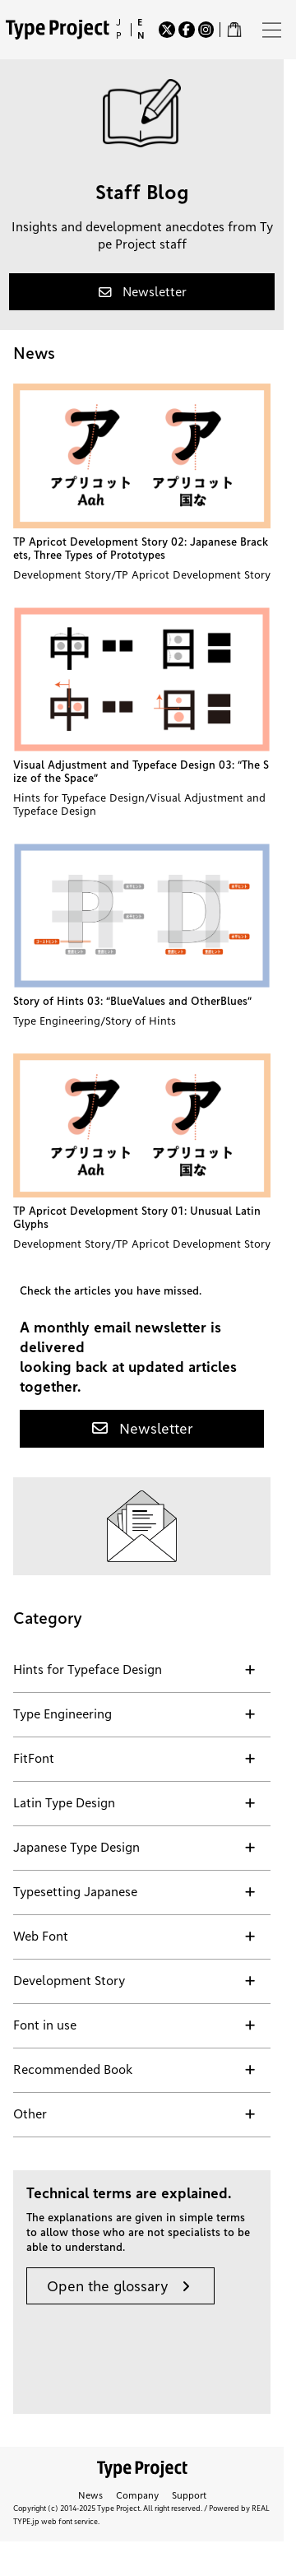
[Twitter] (167, 29)
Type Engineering (56, 1020)
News (90, 2495)
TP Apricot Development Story (193, 574)
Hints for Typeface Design (79, 797)
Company (137, 2495)
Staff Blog (142, 193)
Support (189, 2495)
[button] (142, 291)
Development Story (62, 574)
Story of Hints (140, 1020)
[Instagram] (206, 29)
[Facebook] (186, 29)
